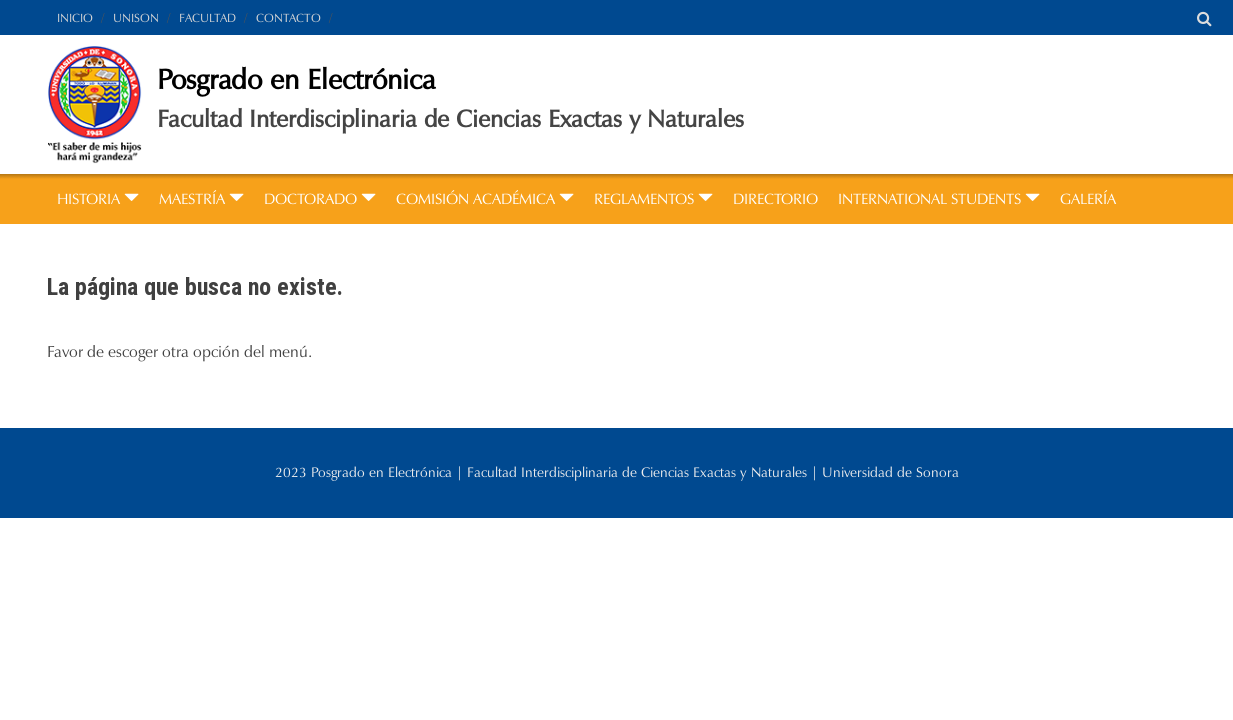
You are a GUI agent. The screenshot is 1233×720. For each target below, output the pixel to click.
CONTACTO (288, 17)
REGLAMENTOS (653, 199)
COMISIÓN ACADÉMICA (485, 199)
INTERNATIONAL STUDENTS (939, 199)
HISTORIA (98, 199)
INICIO (75, 17)
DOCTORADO (320, 199)
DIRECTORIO (775, 199)
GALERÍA (1088, 199)
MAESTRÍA (201, 199)
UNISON (136, 17)
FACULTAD (207, 17)
